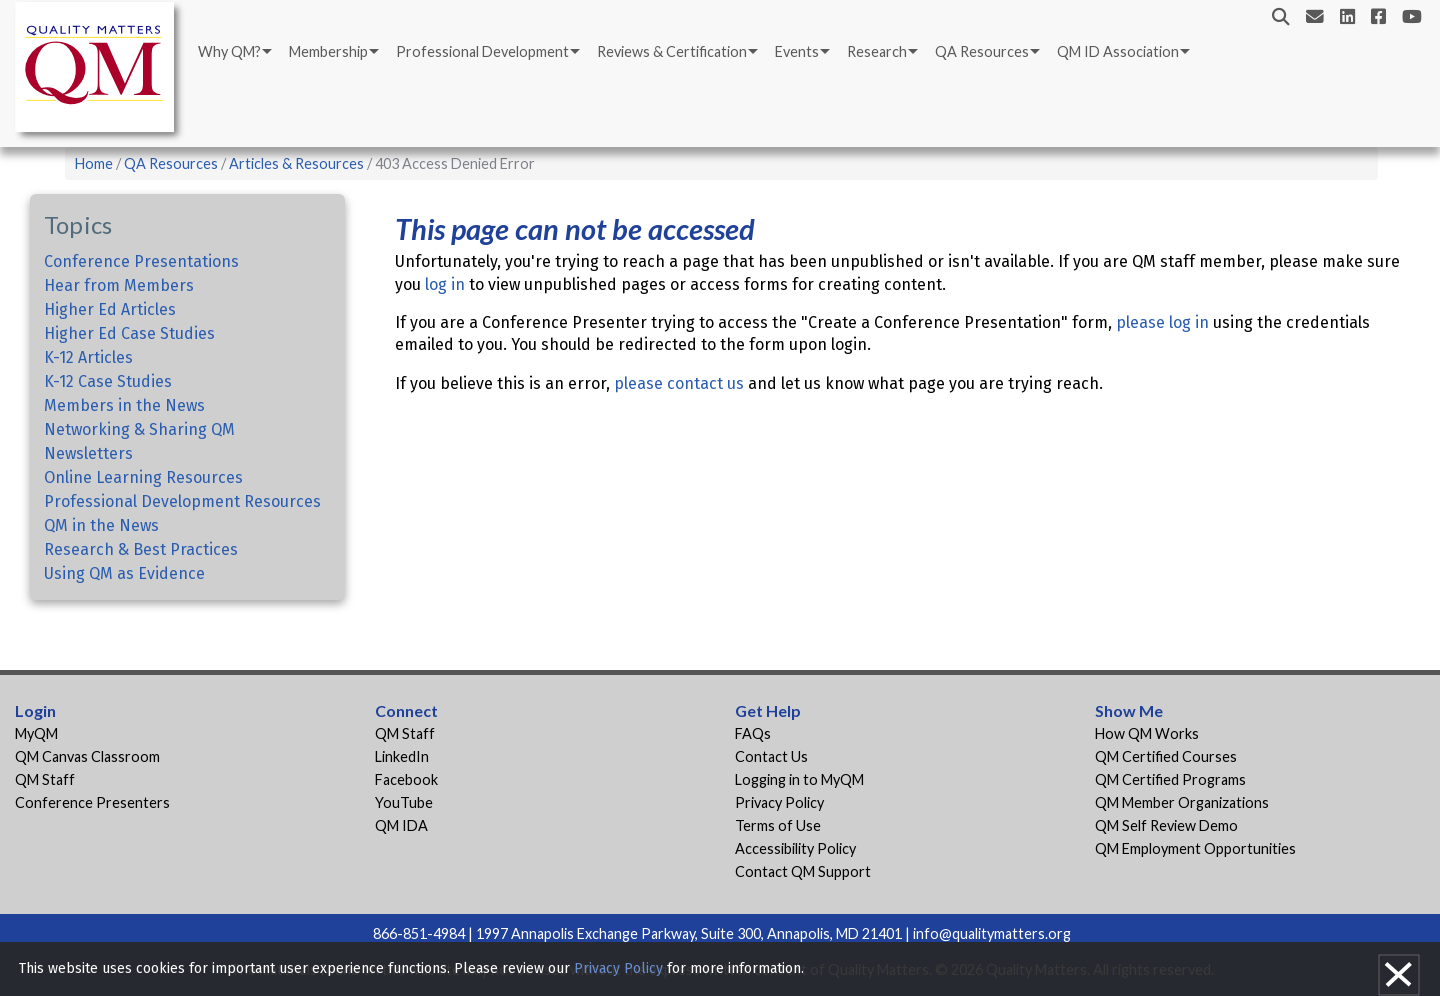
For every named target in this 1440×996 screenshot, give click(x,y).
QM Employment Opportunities (1195, 848)
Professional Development (482, 51)
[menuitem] (233, 52)
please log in (1162, 322)
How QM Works (1147, 733)
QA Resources (982, 51)
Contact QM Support (803, 871)
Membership (328, 51)
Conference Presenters (92, 802)
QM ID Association (1118, 51)
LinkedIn (402, 756)
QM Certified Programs (1170, 779)
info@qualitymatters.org (992, 933)
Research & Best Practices (141, 549)
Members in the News (124, 405)
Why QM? (229, 51)
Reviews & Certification (672, 51)
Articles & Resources (298, 163)
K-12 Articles (88, 357)
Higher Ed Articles (110, 309)
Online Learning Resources (143, 477)
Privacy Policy (779, 802)
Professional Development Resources (182, 501)
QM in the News (101, 525)
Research (877, 51)
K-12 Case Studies (108, 381)
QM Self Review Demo (1166, 825)
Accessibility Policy (795, 848)
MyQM (36, 733)
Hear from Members (119, 285)
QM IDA (401, 825)
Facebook (406, 779)
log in (445, 284)
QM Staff (45, 779)
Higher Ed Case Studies (129, 333)
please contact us (679, 383)
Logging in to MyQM (799, 779)
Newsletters (88, 453)
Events (797, 51)
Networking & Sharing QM (139, 429)
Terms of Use (778, 825)
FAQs (753, 733)
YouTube (404, 802)
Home (94, 163)
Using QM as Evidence (124, 573)
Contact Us (771, 756)
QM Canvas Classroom (87, 756)
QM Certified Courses (1166, 756)
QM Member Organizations (1182, 802)
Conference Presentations (141, 261)
